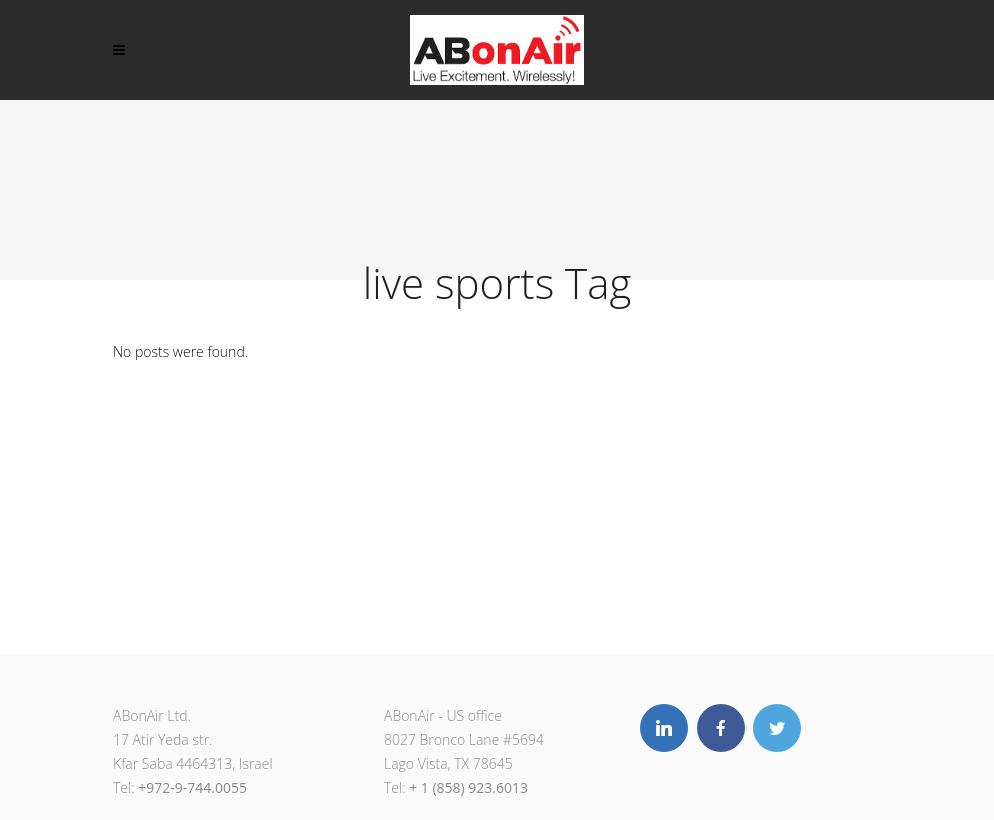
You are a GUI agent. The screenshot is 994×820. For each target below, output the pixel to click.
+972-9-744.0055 (192, 787)
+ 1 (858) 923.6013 (468, 787)
